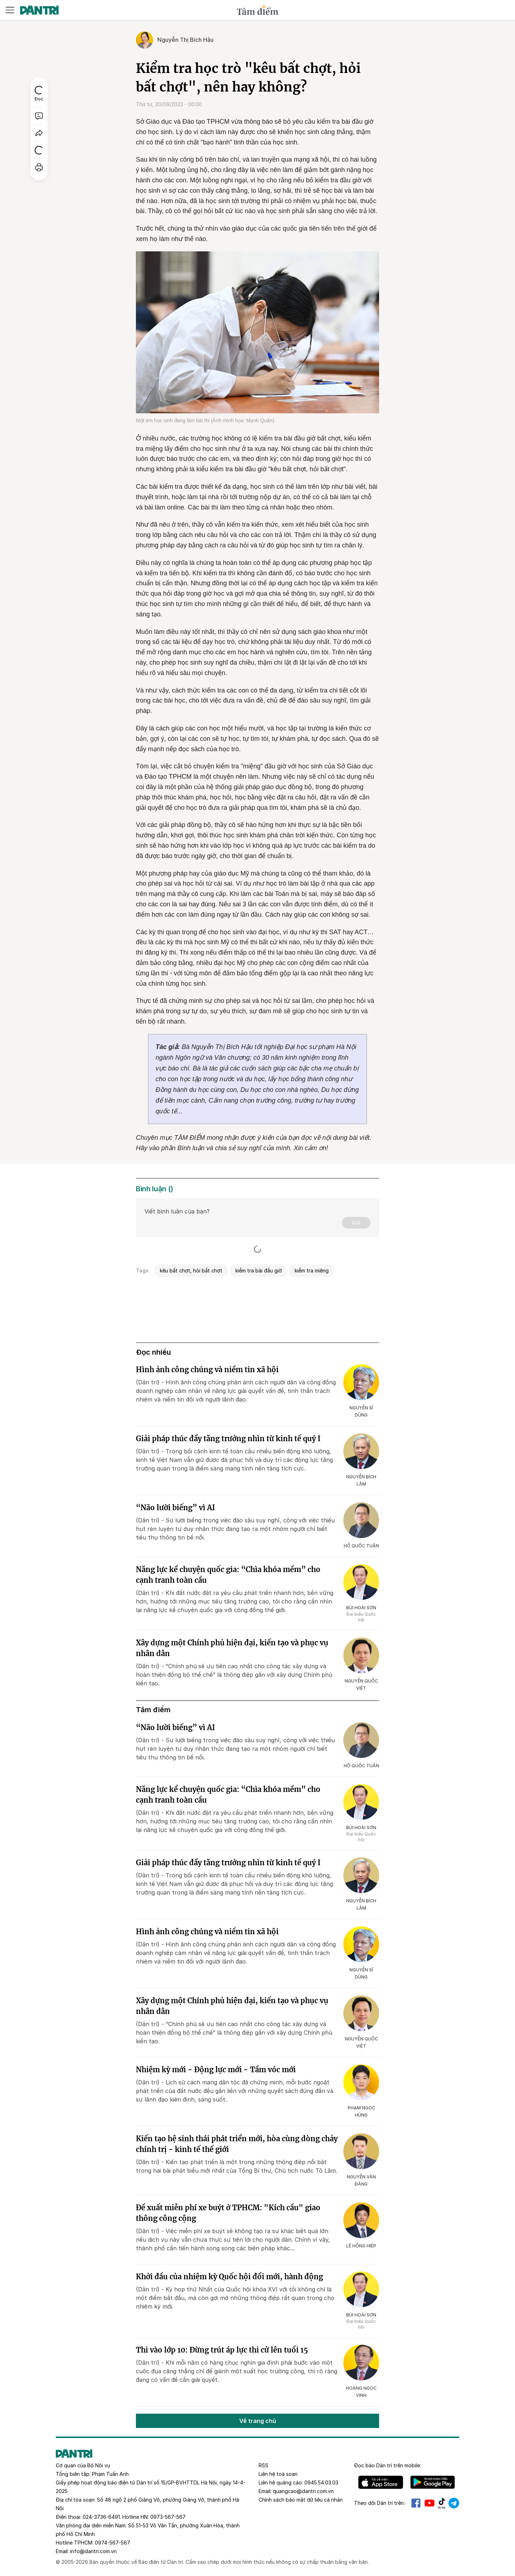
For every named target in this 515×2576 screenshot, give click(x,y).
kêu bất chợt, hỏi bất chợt (191, 1270)
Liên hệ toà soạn (278, 2474)
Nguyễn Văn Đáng (361, 2180)
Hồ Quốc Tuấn (361, 1545)
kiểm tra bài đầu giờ (258, 1270)
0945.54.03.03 (321, 2482)
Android (432, 2482)
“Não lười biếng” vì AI (175, 1507)
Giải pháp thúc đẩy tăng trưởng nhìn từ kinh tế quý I (228, 1438)
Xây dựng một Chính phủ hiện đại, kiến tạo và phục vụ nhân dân (232, 1648)
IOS (380, 2482)
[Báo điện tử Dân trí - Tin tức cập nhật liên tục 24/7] (39, 10)
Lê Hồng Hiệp (361, 2246)
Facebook (416, 2503)
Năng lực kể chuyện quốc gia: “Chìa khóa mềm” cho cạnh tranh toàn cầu (228, 1575)
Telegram (453, 2503)
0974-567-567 (112, 2543)
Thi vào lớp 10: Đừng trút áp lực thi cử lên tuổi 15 (222, 2349)
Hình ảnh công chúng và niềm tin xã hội (207, 1369)
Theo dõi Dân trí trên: (379, 2503)
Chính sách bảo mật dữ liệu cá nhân (301, 2500)
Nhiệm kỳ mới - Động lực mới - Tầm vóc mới (216, 2069)
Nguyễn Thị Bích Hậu (185, 39)
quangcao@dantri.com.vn (303, 2491)
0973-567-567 (168, 2517)
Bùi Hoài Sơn (361, 1607)
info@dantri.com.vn (93, 2551)
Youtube (429, 2503)
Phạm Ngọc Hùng (361, 2111)
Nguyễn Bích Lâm (361, 1480)
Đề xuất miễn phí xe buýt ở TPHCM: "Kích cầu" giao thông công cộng (228, 2213)
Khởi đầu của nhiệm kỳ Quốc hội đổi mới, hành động (229, 2276)
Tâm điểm (153, 1709)
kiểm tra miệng (312, 1270)
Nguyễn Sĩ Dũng (361, 1411)
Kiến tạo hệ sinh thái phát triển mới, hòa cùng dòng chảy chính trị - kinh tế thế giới (237, 2144)
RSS (263, 2465)
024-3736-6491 (101, 2517)
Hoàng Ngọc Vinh (361, 2391)
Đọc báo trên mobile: (387, 2465)
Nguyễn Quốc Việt (361, 1684)
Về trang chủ (257, 2420)
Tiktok (442, 2503)
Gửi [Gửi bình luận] (356, 1223)
